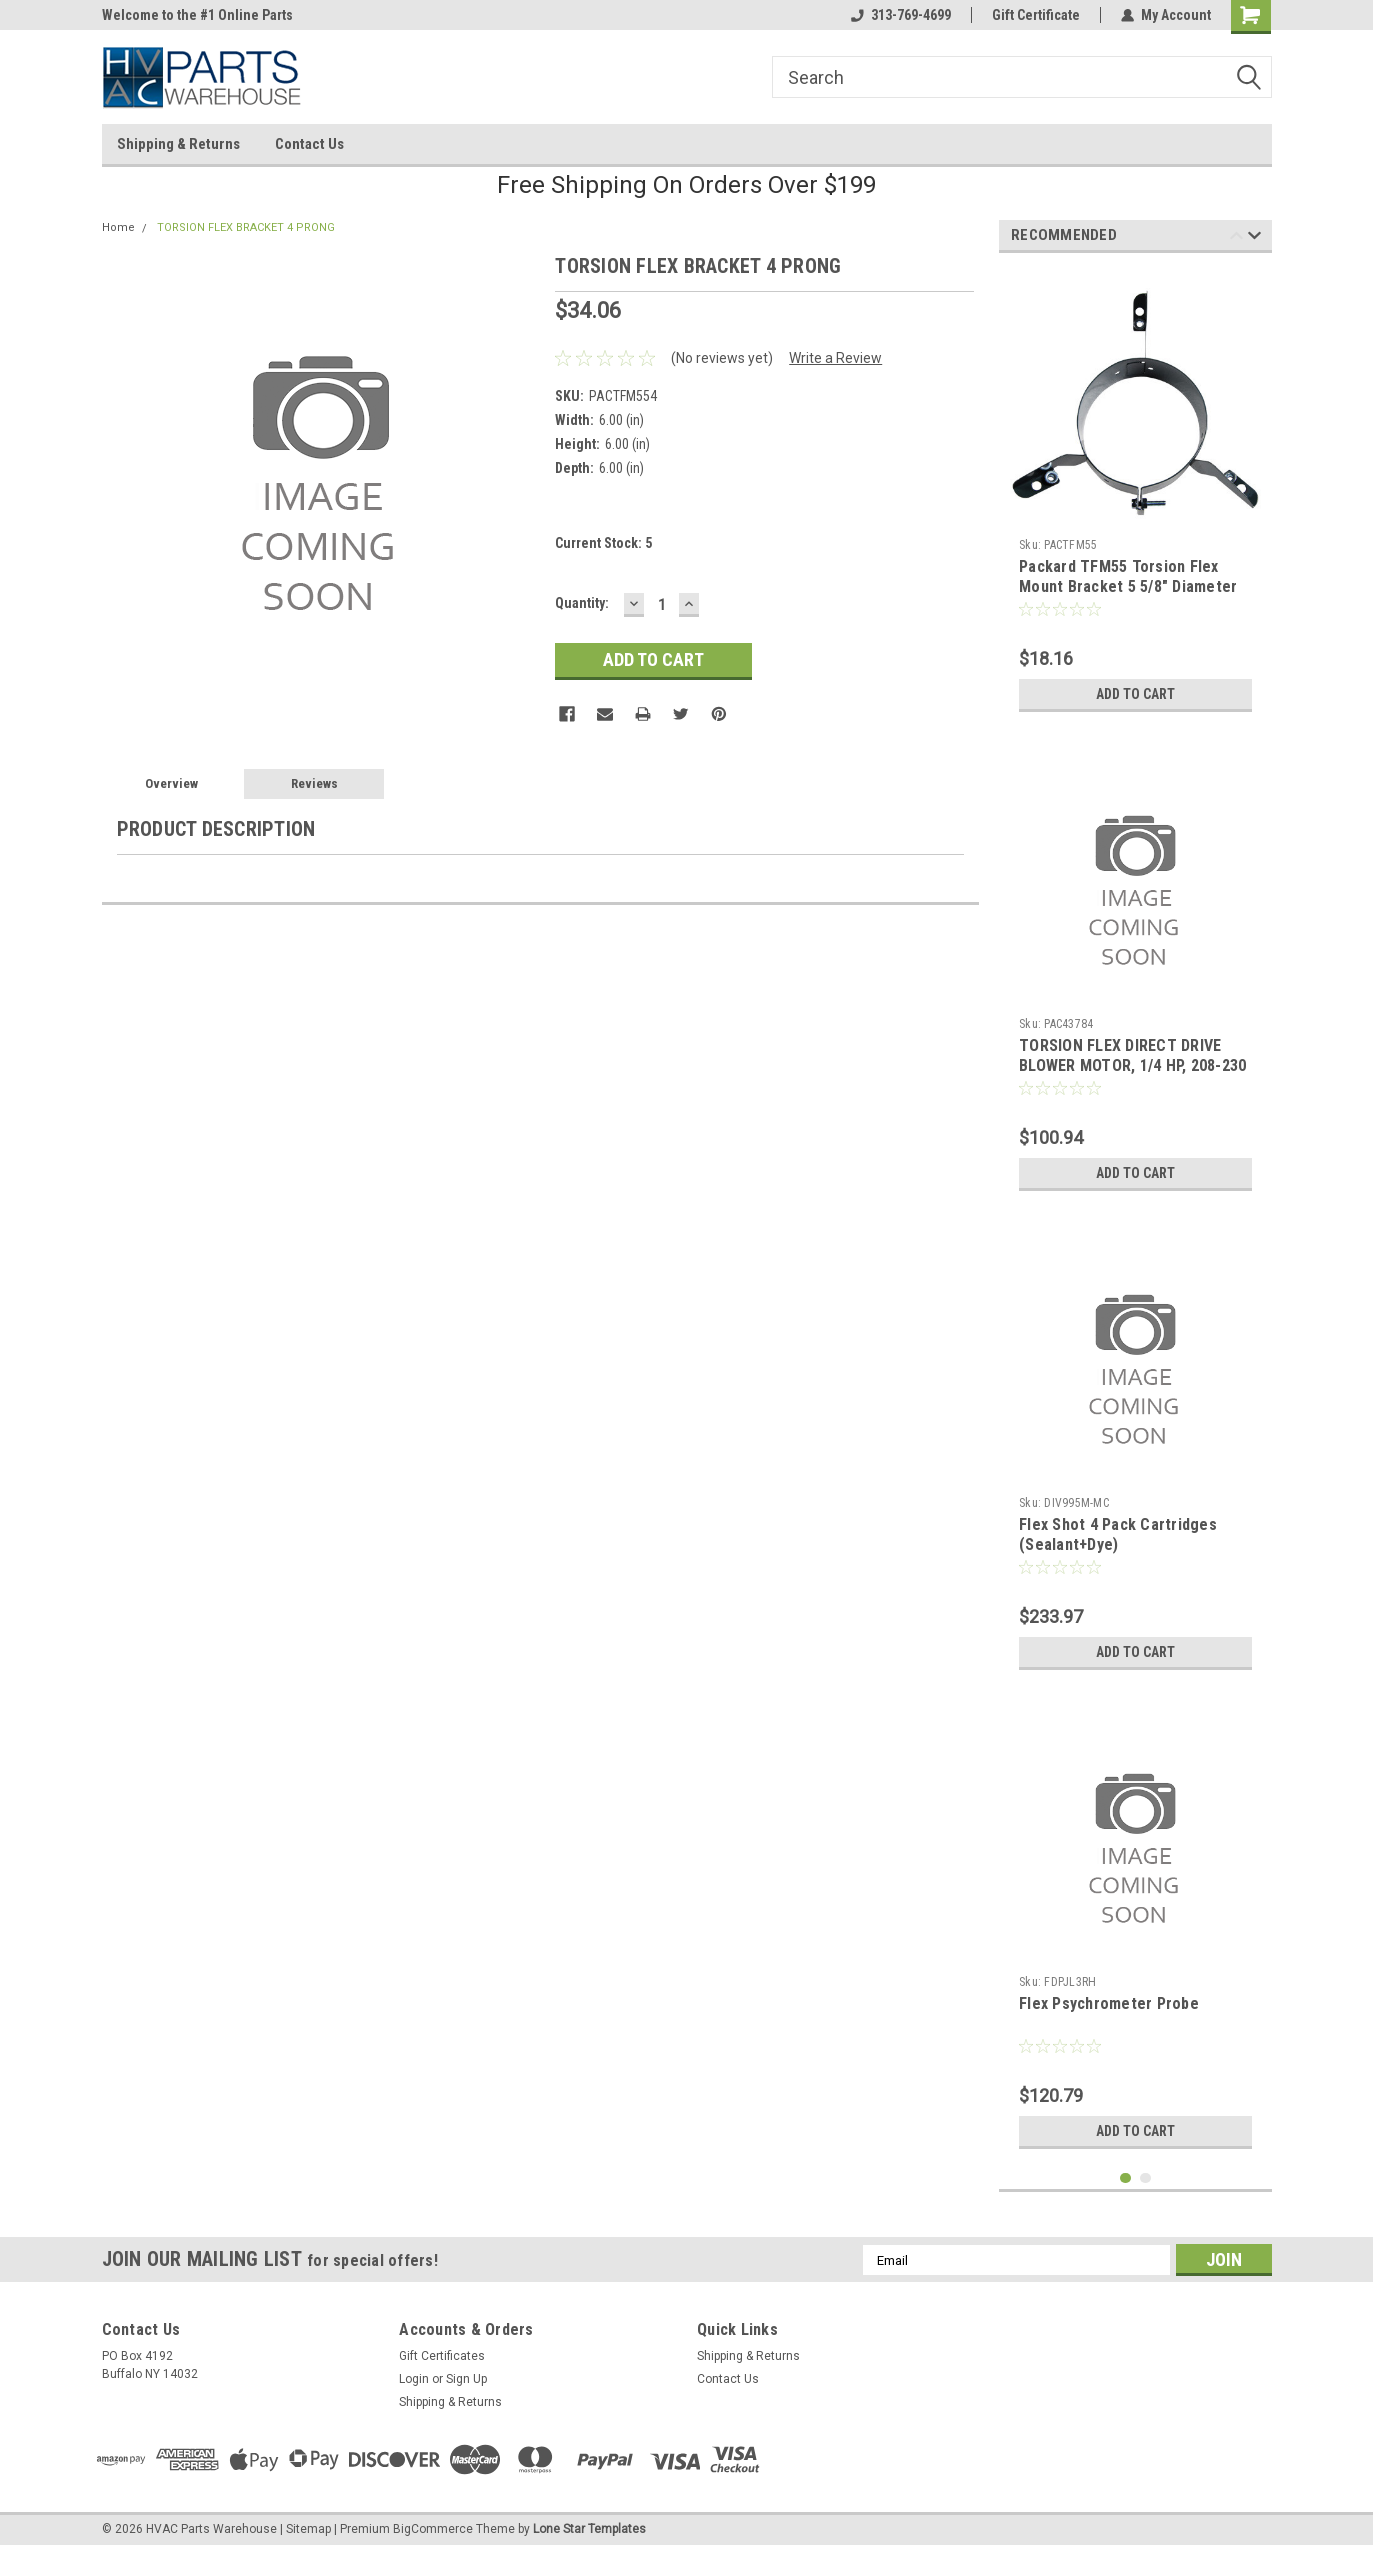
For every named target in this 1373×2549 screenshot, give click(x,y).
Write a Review (835, 358)
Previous (1236, 238)
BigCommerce (433, 2529)
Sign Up (466, 2379)
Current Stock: (603, 543)
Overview (171, 783)
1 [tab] (1125, 2178)
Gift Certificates (442, 2356)
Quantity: (582, 603)
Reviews (314, 783)
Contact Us (309, 144)
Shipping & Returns (178, 144)
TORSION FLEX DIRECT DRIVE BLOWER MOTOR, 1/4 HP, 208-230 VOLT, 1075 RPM (1132, 1065)
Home (118, 227)
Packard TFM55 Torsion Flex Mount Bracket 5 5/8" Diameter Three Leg (1128, 586)
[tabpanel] (1135, 495)
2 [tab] (1145, 2178)
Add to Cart (1135, 694)
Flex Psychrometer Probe (1109, 2003)
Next (1254, 238)
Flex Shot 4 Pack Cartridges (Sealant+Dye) (1118, 1534)
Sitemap (308, 2529)
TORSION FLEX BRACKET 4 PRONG (246, 227)
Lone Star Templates (589, 2529)
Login (414, 2379)
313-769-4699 (901, 15)
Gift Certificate (1036, 15)
